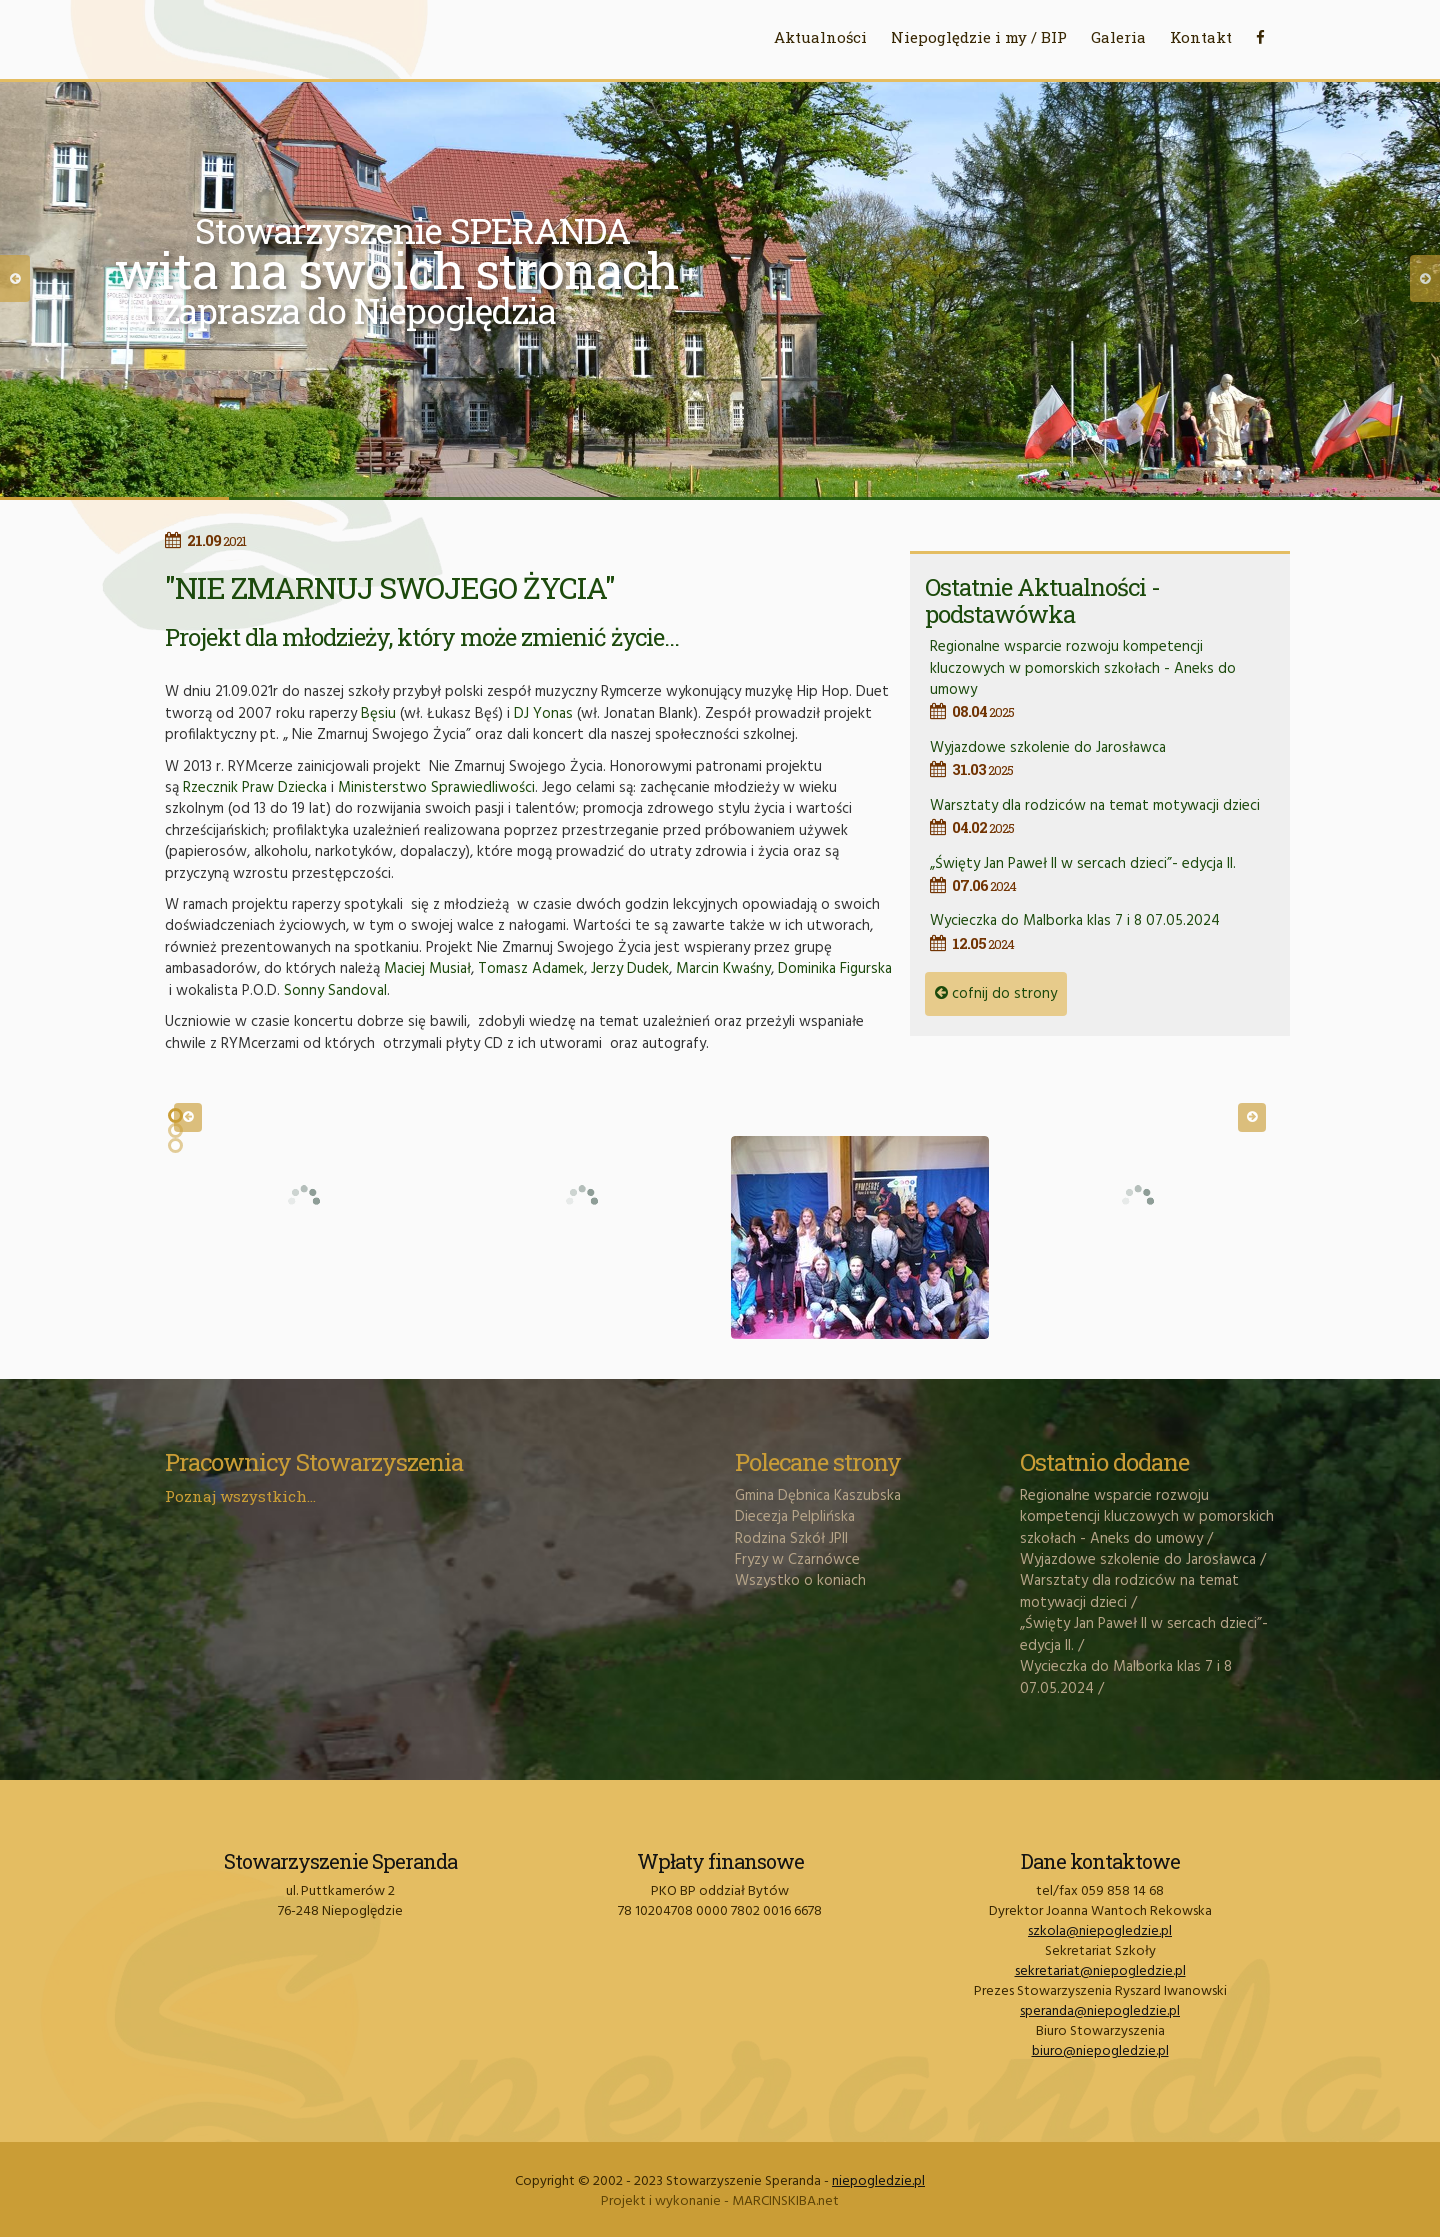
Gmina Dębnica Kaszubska (818, 1496)
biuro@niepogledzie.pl (1100, 2051)
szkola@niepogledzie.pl (1100, 1931)
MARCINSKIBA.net (785, 2201)
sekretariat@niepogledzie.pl (1100, 1971)
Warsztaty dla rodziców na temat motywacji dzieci (1102, 816)
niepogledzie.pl (878, 2181)
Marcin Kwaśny (723, 969)
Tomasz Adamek (531, 969)
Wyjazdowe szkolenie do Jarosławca (1102, 758)
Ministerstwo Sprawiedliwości (436, 788)
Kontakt (1201, 37)
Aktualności (820, 37)
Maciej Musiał (427, 969)
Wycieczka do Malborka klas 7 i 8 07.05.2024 (1102, 931)
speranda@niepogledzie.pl (1100, 2011)
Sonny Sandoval (335, 991)
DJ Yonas (543, 714)
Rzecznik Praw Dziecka (255, 788)
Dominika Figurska (835, 969)
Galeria (1118, 37)
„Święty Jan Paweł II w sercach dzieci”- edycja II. (1102, 874)
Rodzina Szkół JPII (791, 1539)
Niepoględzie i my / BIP (979, 37)
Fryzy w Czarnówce (797, 1560)
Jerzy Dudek (630, 969)
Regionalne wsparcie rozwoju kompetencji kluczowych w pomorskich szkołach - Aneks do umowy (1102, 679)
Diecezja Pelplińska (795, 1517)
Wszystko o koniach (800, 1581)
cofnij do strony (996, 994)
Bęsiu (378, 714)
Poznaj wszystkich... (240, 1496)
